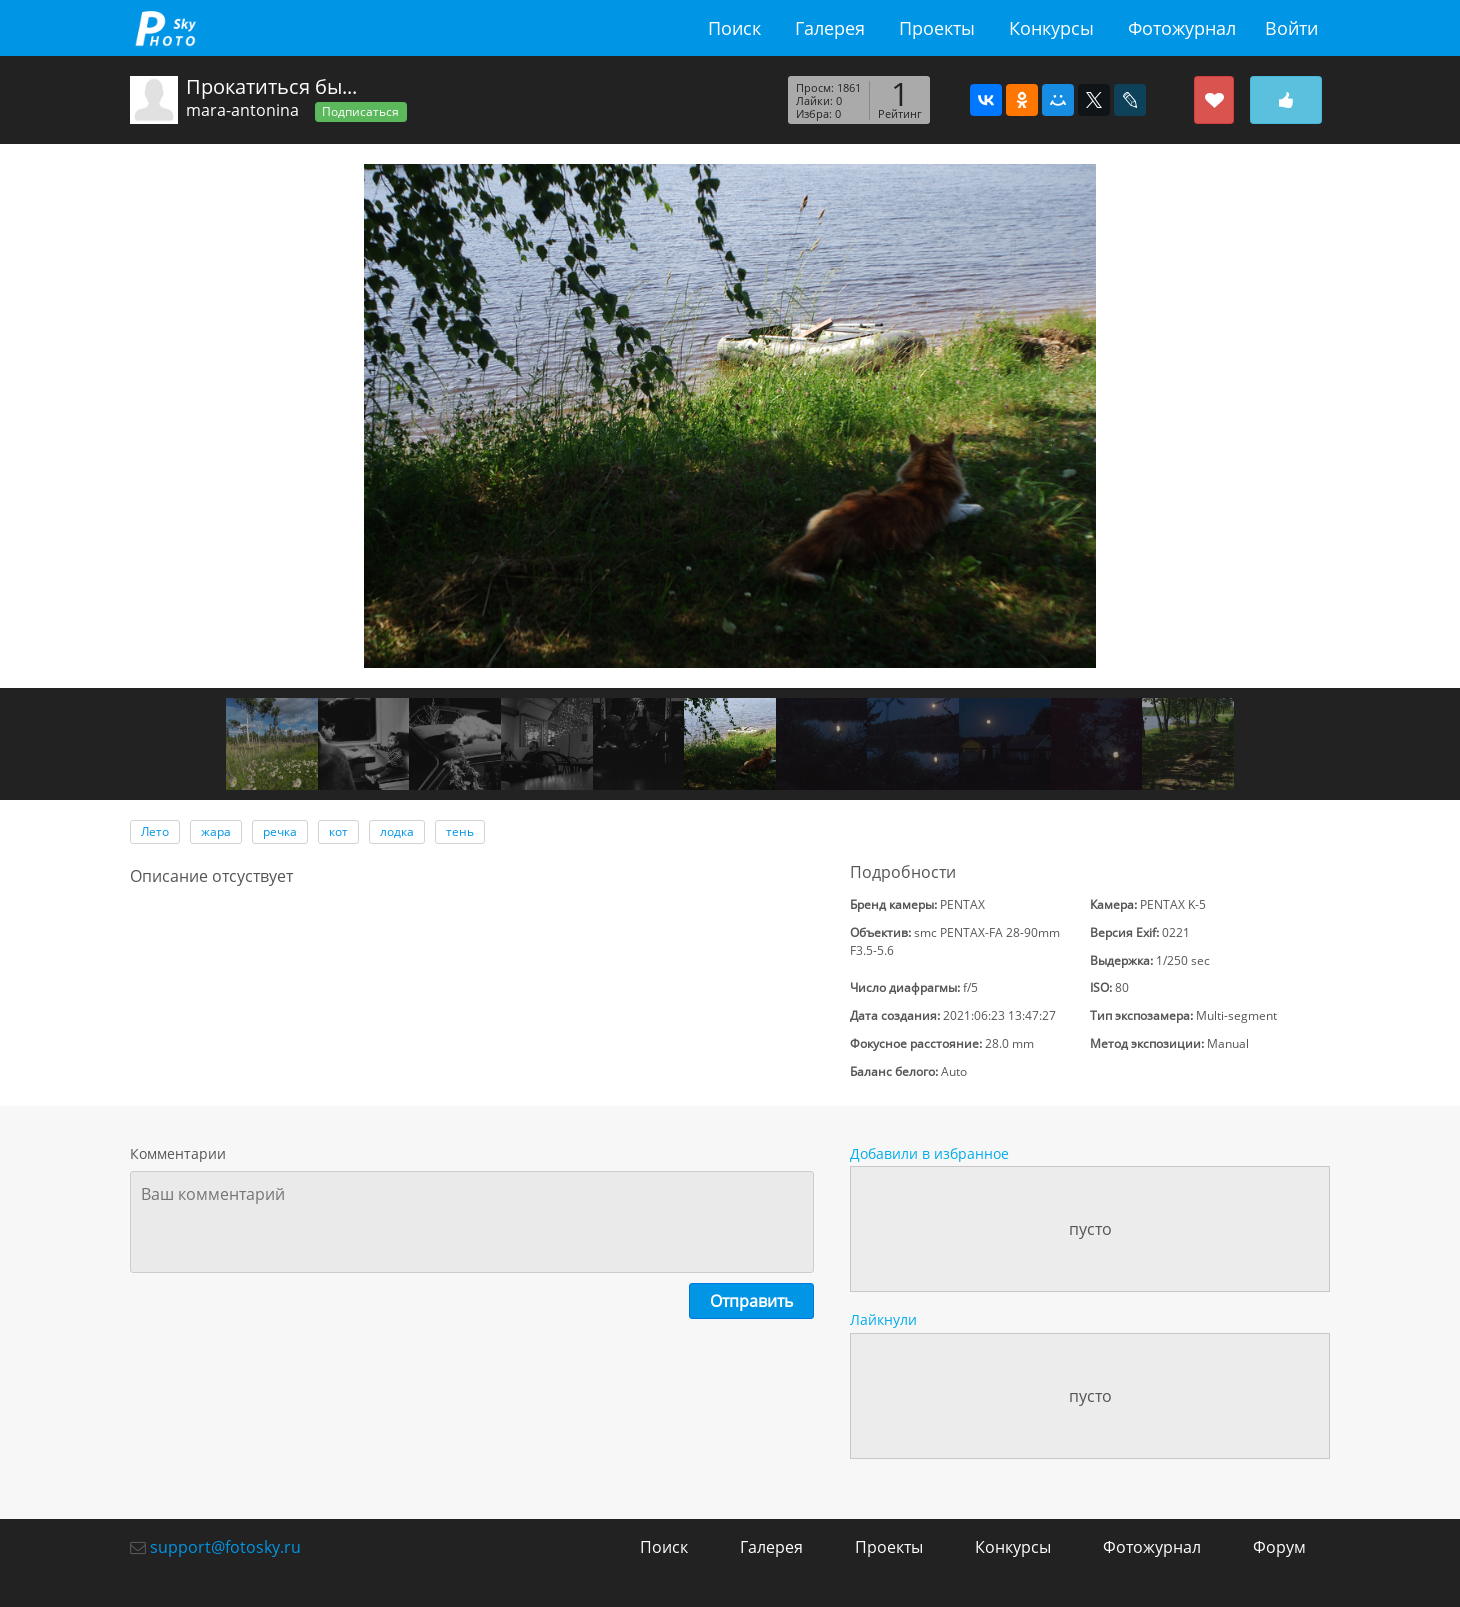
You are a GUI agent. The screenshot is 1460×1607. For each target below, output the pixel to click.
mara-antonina (242, 110)
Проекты (937, 28)
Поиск (734, 28)
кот (338, 831)
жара (216, 831)
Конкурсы (1051, 28)
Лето (155, 831)
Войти (1291, 28)
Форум (1279, 1547)
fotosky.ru (165, 28)
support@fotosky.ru (225, 1547)
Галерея (830, 28)
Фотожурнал (1182, 28)
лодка (397, 831)
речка (280, 831)
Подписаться (360, 111)
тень (460, 831)
